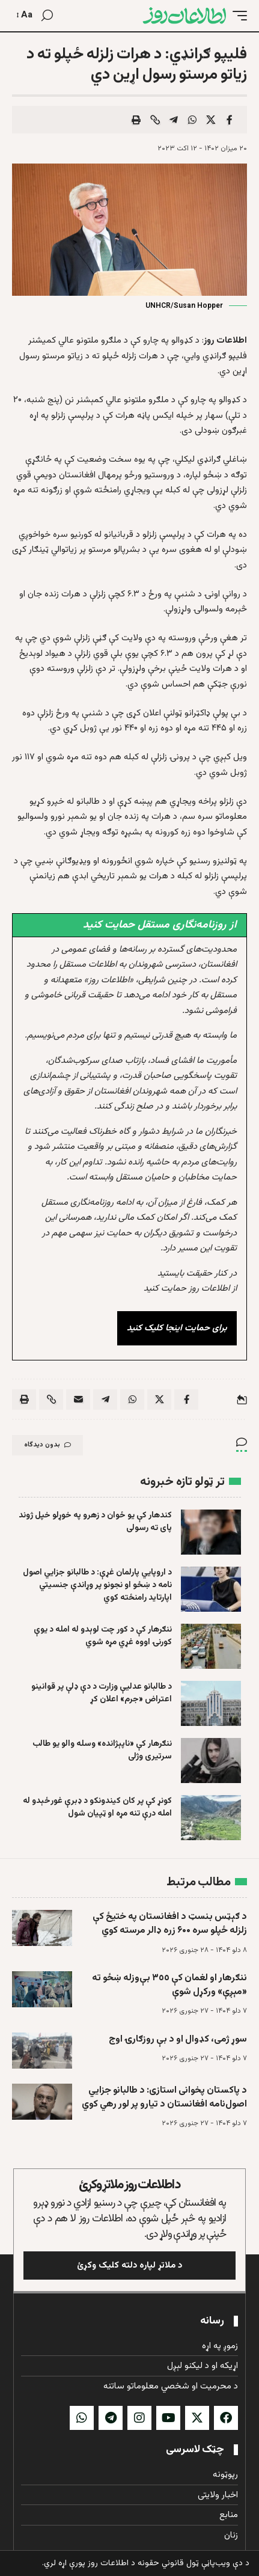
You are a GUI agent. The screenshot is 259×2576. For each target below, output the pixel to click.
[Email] (78, 1399)
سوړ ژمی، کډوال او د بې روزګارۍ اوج (178, 2039)
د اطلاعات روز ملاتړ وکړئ (129, 2184)
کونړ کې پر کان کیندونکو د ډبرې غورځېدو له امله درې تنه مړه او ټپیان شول (97, 1807)
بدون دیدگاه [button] (47, 1445)
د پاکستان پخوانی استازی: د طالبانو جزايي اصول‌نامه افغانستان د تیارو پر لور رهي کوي (164, 2097)
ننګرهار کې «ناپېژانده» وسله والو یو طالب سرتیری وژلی (102, 1750)
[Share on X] (211, 119)
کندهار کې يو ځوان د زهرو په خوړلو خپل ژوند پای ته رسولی (95, 1522)
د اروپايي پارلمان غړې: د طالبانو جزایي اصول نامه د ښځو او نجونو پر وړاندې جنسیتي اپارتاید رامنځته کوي (97, 1585)
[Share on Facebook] (229, 119)
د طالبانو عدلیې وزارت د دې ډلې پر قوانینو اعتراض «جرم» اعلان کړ (100, 1693)
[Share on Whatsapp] (192, 119)
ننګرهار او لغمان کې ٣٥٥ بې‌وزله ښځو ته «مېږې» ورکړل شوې (169, 1985)
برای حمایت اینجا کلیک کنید (177, 1328)
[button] (237, 15)
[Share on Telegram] (173, 119)
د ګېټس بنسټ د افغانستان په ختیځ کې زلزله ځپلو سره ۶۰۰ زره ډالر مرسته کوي (170, 1923)
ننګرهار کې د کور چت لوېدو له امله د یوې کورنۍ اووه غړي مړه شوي (103, 1636)
